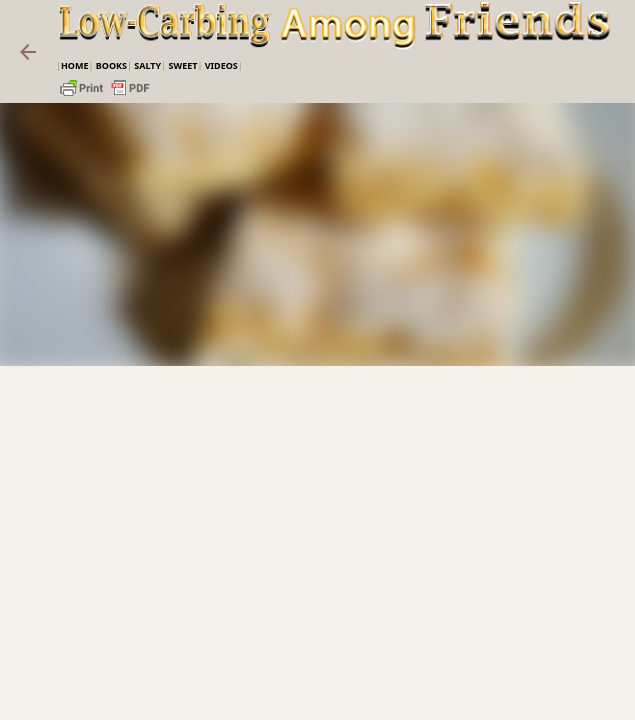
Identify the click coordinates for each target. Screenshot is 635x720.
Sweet (182, 65)
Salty (147, 65)
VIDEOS (221, 65)
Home (75, 65)
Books (111, 65)
